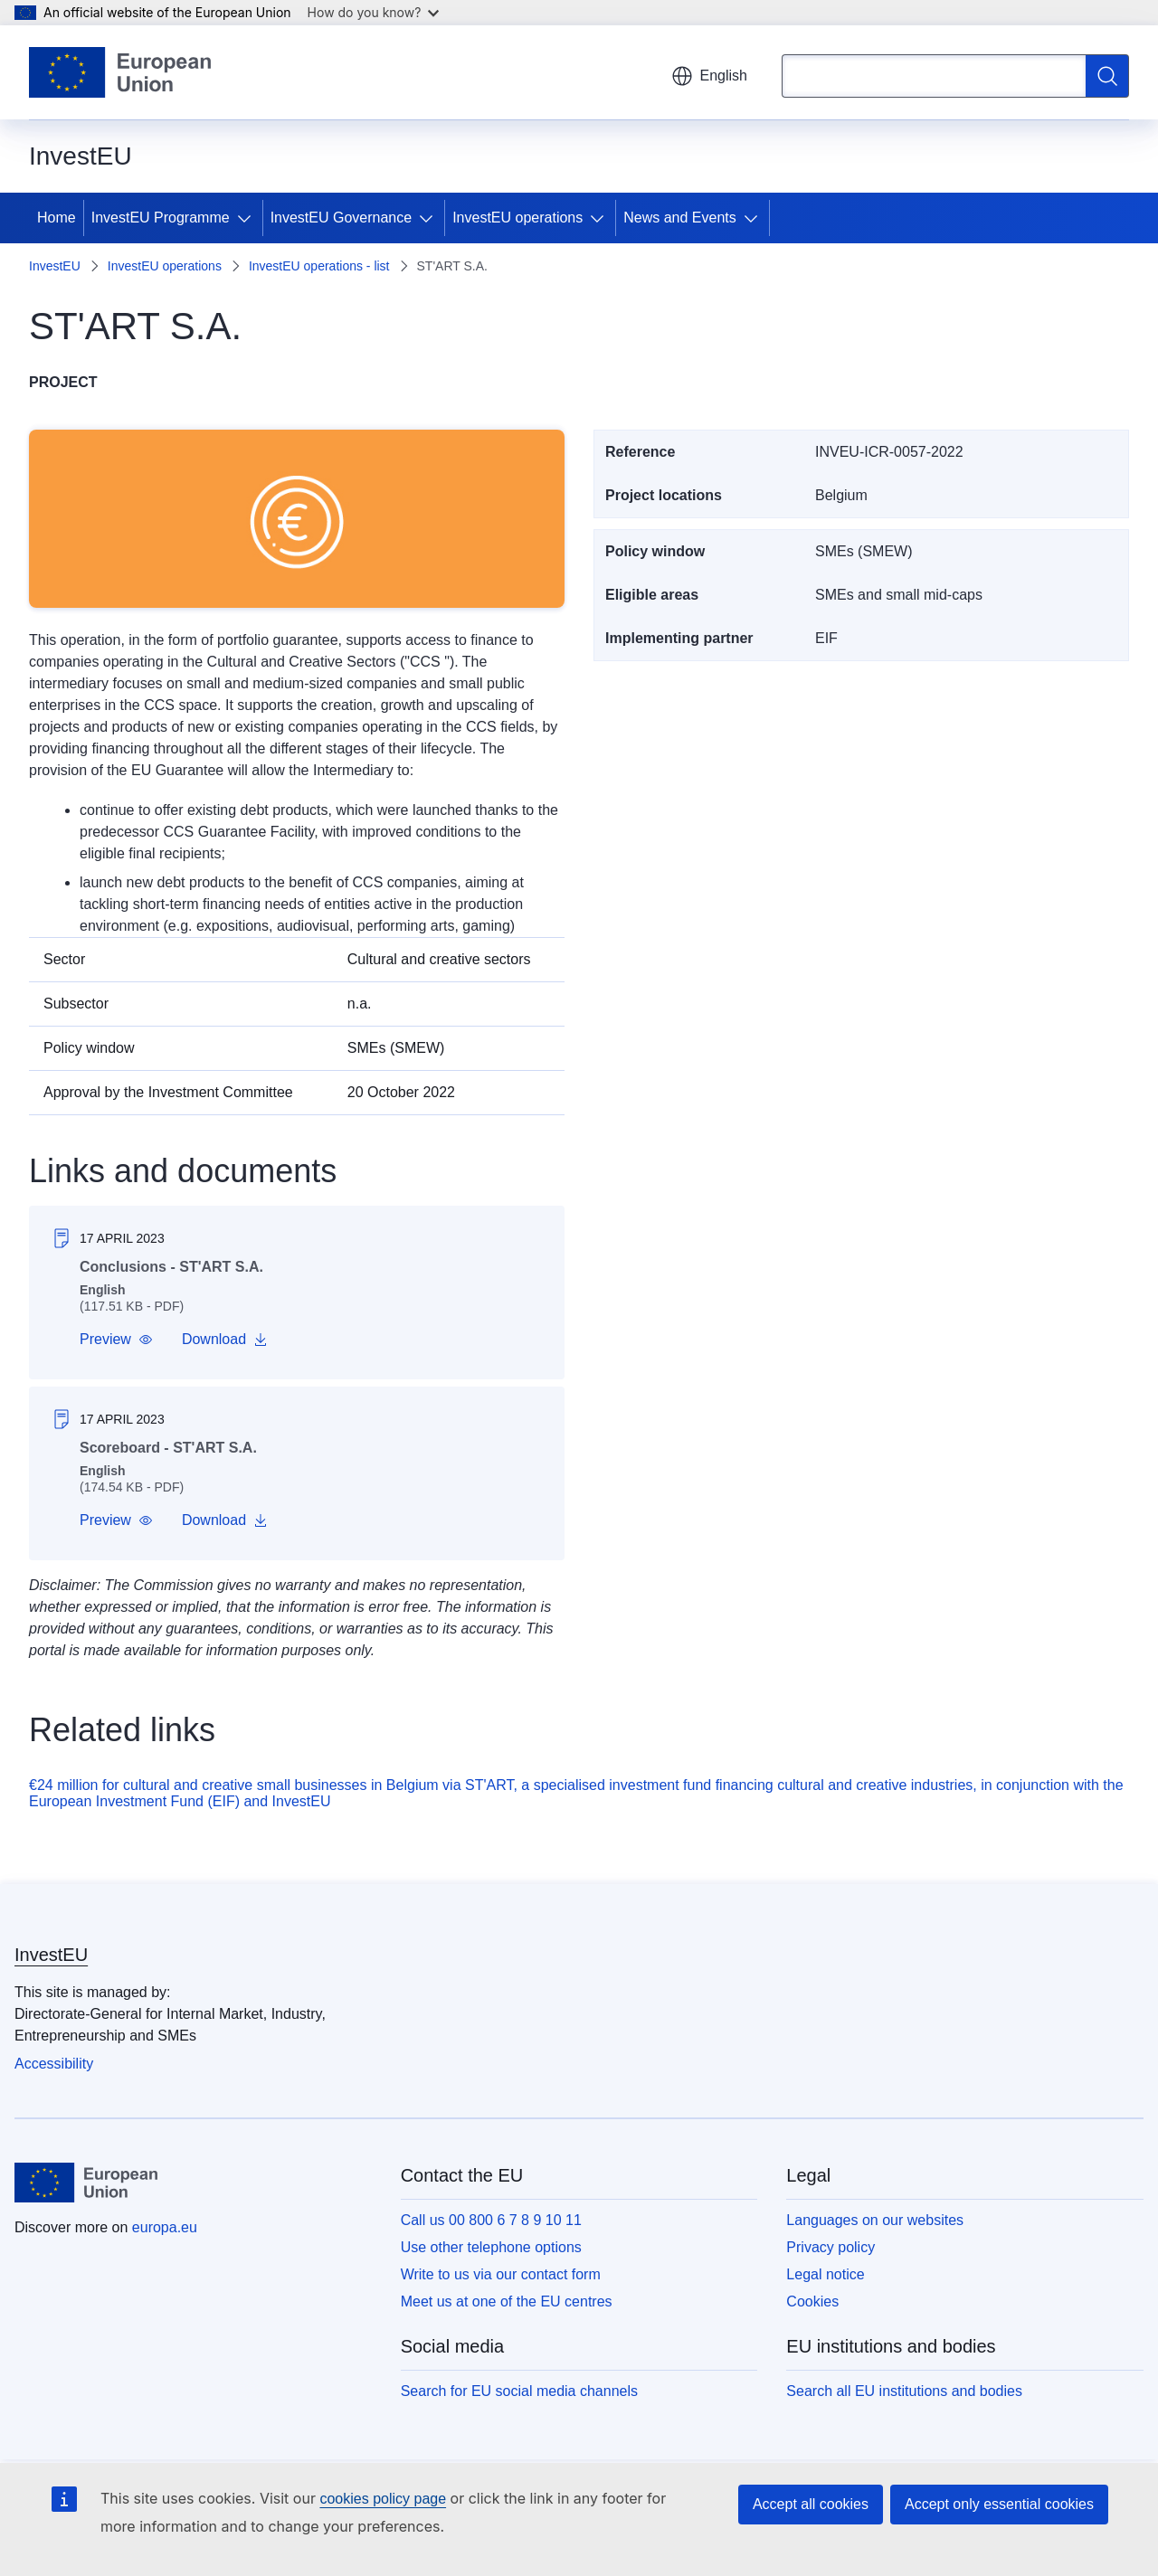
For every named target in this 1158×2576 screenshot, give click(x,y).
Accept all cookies (810, 2504)
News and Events (679, 217)
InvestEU (55, 266)
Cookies (812, 2301)
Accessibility (53, 2063)
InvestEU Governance (342, 217)
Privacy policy (830, 2247)
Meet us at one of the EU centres (506, 2301)
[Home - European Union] (120, 72)
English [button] (709, 76)
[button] (116, 1340)
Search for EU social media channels (519, 2391)
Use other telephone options (491, 2247)
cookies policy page (382, 2498)
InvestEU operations (517, 217)
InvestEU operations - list (319, 266)
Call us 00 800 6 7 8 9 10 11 (491, 2220)
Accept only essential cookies (999, 2504)
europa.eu (164, 2227)
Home (56, 217)
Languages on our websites (874, 2220)
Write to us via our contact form (501, 2274)
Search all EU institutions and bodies (904, 2391)
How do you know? (374, 12)
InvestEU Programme (160, 217)
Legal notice (825, 2274)
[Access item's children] (247, 218)
